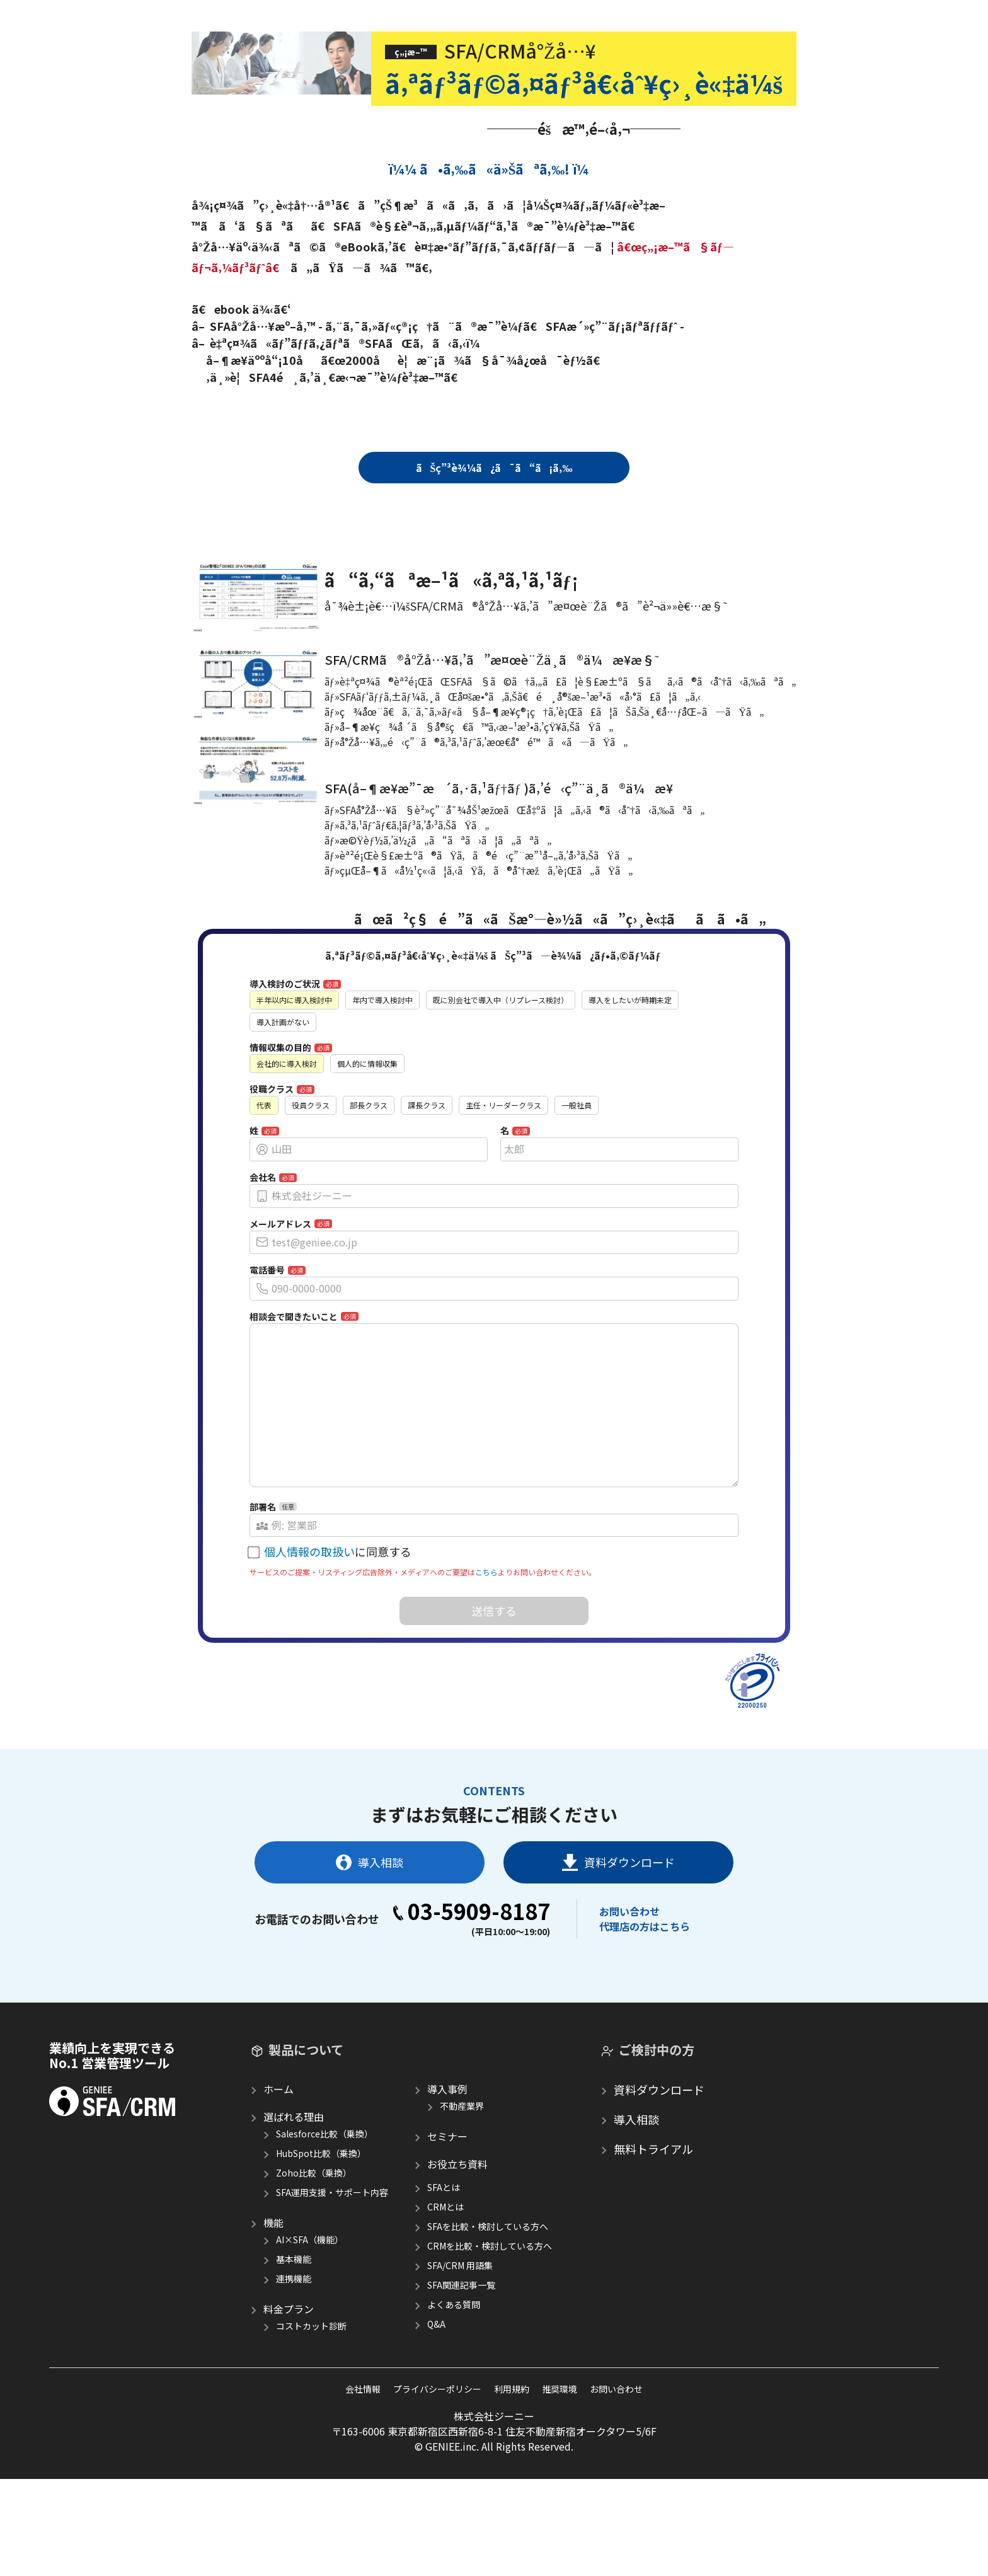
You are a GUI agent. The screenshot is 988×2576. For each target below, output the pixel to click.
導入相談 (369, 1959)
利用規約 (511, 2486)
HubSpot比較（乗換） (321, 2250)
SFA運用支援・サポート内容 (332, 2289)
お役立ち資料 (457, 2260)
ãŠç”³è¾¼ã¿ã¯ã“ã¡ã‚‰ (494, 467)
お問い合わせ (629, 2008)
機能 (273, 2319)
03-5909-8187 (471, 2008)
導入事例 (447, 2186)
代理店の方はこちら (644, 2023)
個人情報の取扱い (309, 1648)
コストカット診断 (311, 2423)
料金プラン (288, 2405)
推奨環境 (559, 2486)
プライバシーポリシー (437, 2486)
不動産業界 (462, 2203)
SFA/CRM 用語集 (460, 2362)
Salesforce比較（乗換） (324, 2230)
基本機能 (293, 2356)
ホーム (278, 2186)
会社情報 (363, 2486)
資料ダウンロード (618, 1960)
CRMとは (445, 2303)
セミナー (447, 2233)
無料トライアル (653, 2246)
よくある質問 (453, 2401)
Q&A (436, 2421)
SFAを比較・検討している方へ (487, 2323)
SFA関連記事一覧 (461, 2382)
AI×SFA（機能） (309, 2336)
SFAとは (443, 2284)
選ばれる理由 (293, 2213)
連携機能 (293, 2375)
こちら (486, 1669)
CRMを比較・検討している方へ (489, 2343)
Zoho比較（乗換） (314, 2269)
